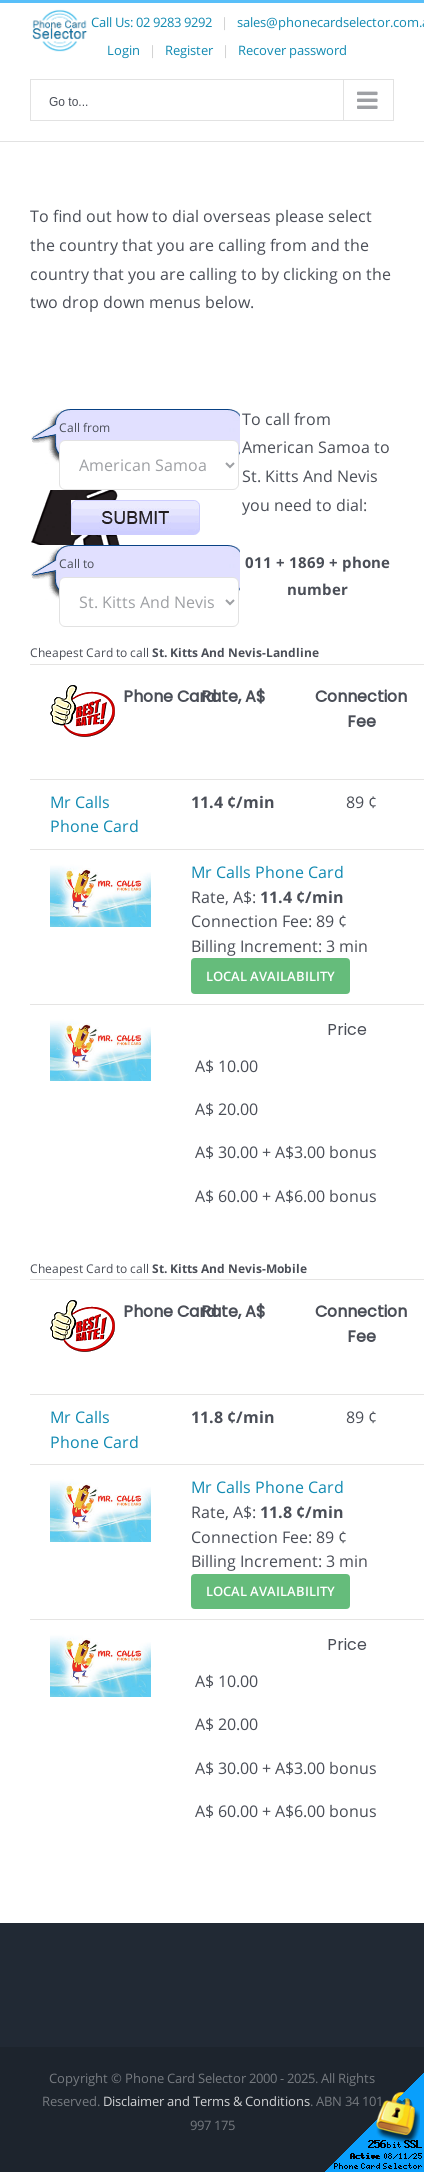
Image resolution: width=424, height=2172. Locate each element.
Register (189, 50)
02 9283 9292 (174, 22)
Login (123, 50)
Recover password (292, 50)
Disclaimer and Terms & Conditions (206, 2101)
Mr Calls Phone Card (267, 872)
